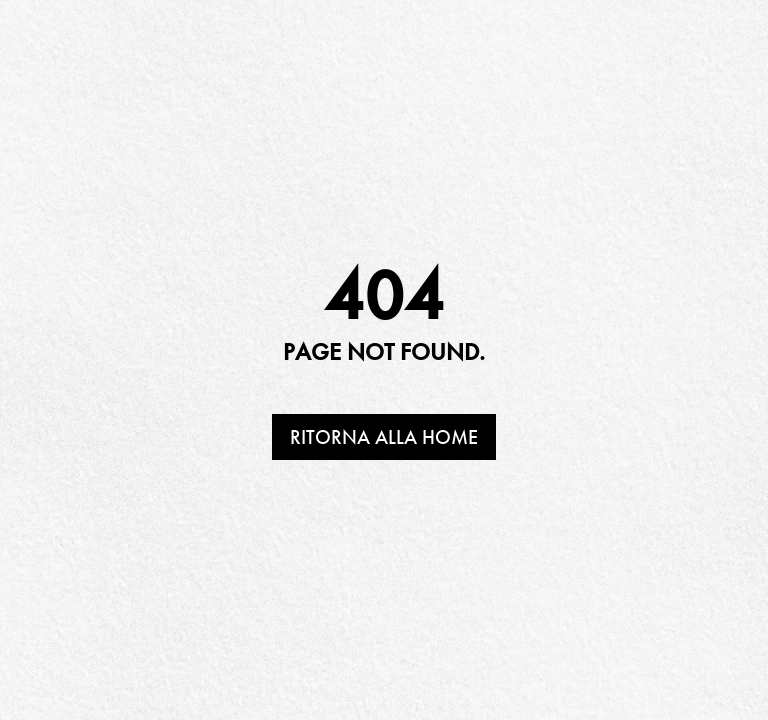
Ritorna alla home (384, 437)
